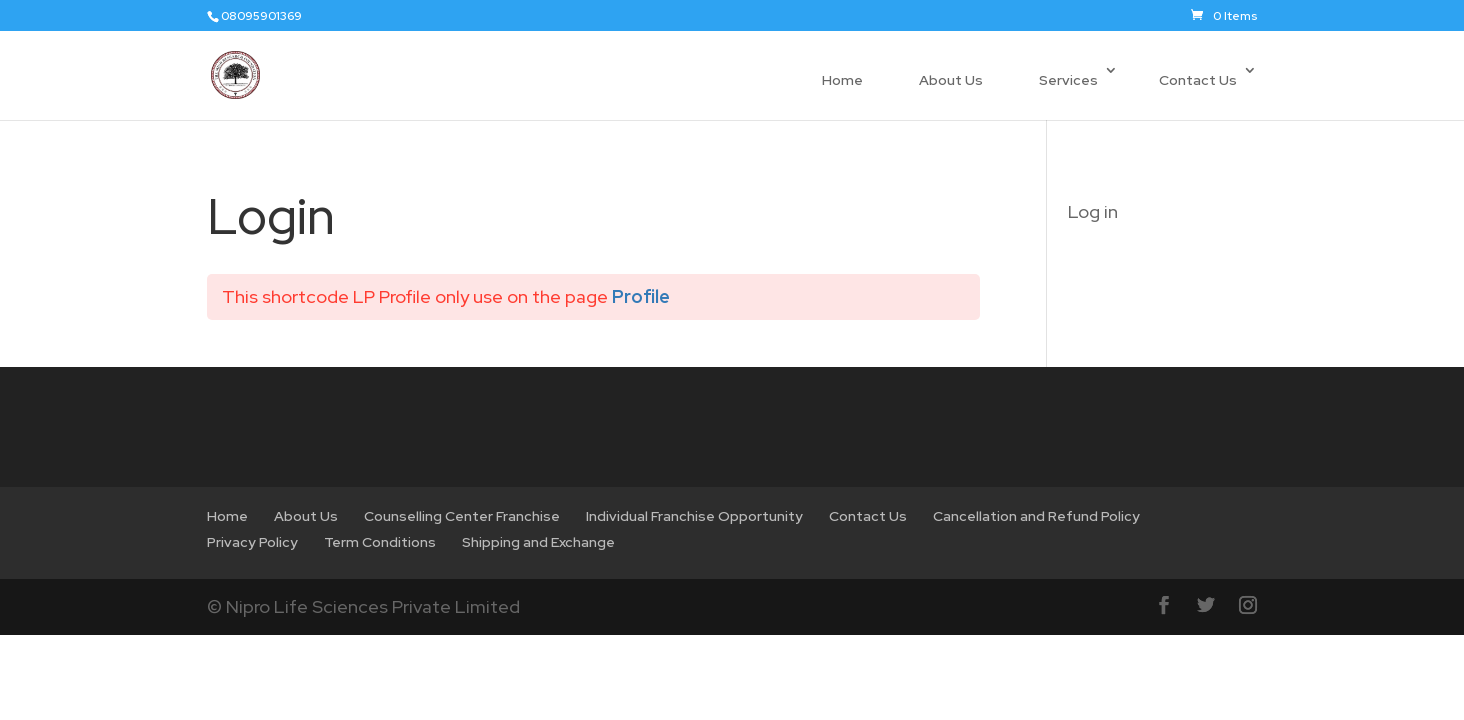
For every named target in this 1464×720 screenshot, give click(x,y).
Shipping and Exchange (538, 542)
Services (1068, 80)
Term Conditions (380, 542)
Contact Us (1198, 80)
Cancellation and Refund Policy (1036, 516)
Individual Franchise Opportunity (694, 516)
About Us (951, 80)
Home (842, 80)
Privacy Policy (252, 542)
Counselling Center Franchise (462, 516)
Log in (1093, 211)
